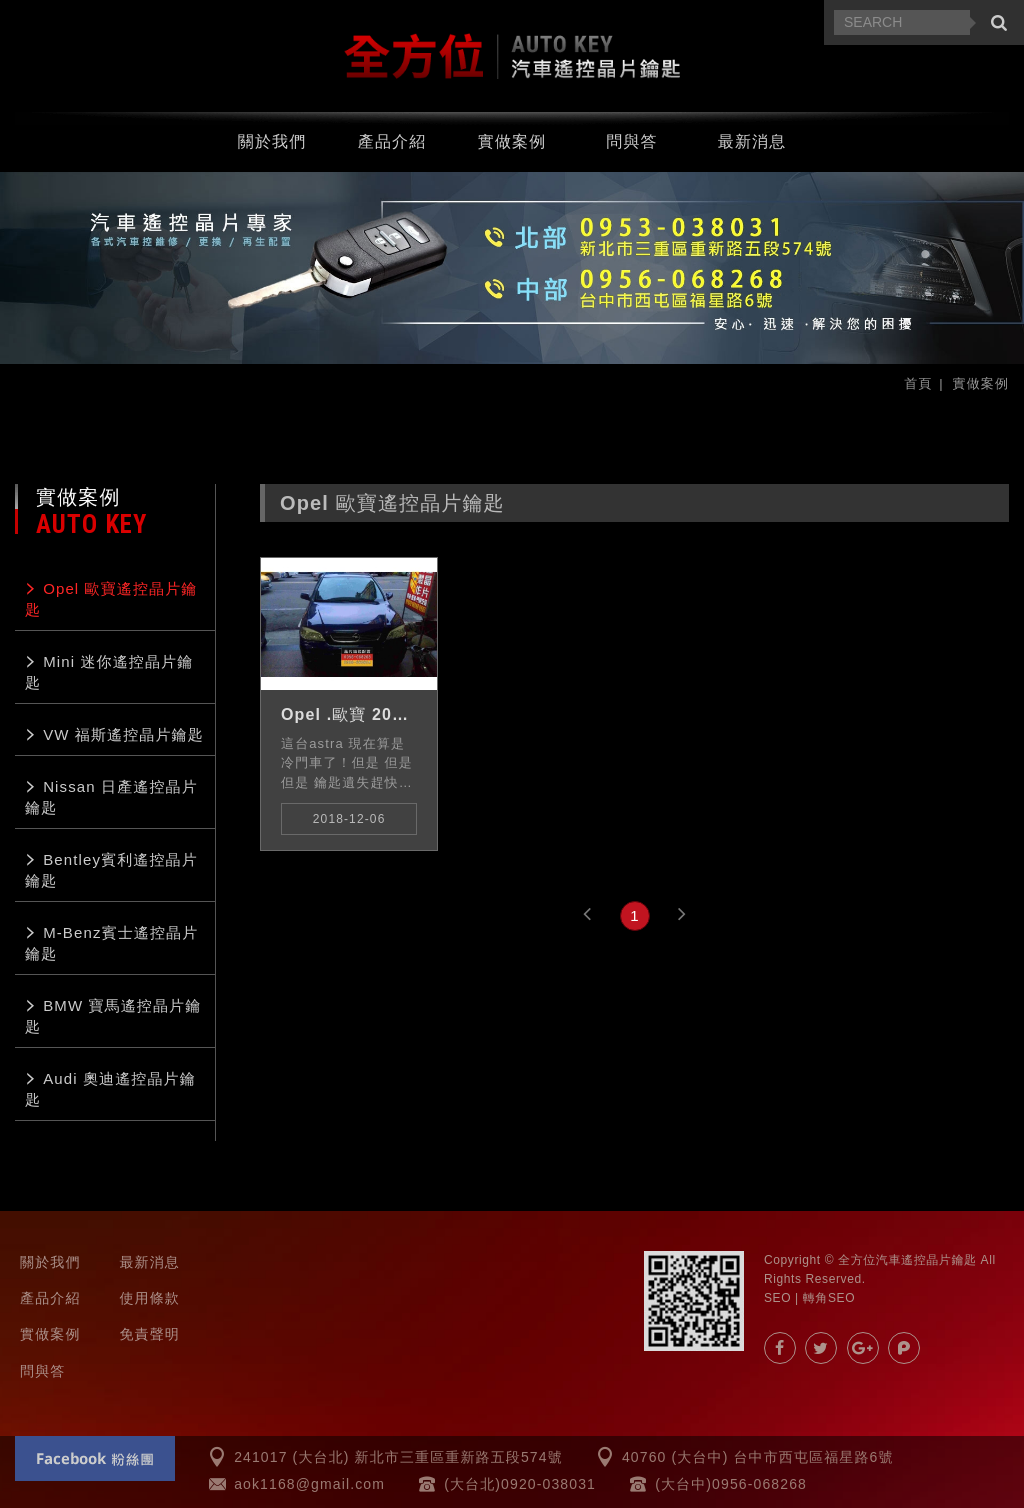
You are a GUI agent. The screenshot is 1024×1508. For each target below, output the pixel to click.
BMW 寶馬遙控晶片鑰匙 (113, 1016)
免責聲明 (149, 1334)
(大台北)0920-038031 (520, 1484)
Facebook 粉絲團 (95, 1458)
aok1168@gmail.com (309, 1484)
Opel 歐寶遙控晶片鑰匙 (111, 599)
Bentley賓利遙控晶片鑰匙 (111, 870)
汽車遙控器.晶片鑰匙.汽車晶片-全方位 (512, 56)
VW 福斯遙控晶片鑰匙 (123, 734)
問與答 (631, 140)
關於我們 (272, 140)
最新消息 (752, 140)
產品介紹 (392, 140)
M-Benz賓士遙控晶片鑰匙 (111, 943)
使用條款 (149, 1298)
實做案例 (512, 140)
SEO (777, 1298)
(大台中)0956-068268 (731, 1484)
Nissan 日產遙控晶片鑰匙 (111, 797)
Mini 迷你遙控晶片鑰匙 (109, 672)
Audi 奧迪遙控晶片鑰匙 (110, 1089)
